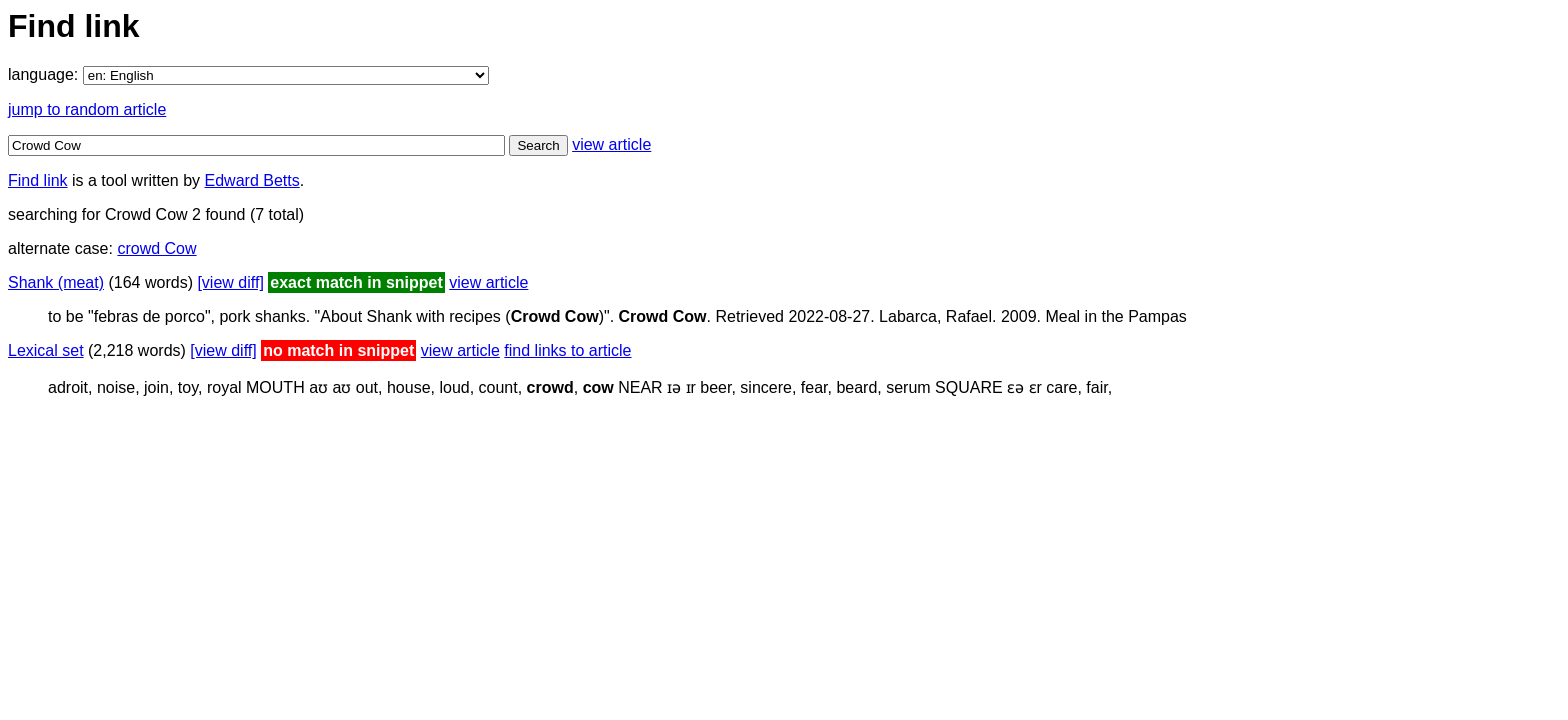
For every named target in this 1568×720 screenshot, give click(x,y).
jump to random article (87, 109)
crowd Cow (156, 248)
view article (611, 144)
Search (538, 145)
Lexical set (46, 350)
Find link (38, 180)
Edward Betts (252, 180)
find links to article (567, 350)
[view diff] (230, 282)
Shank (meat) (56, 282)
